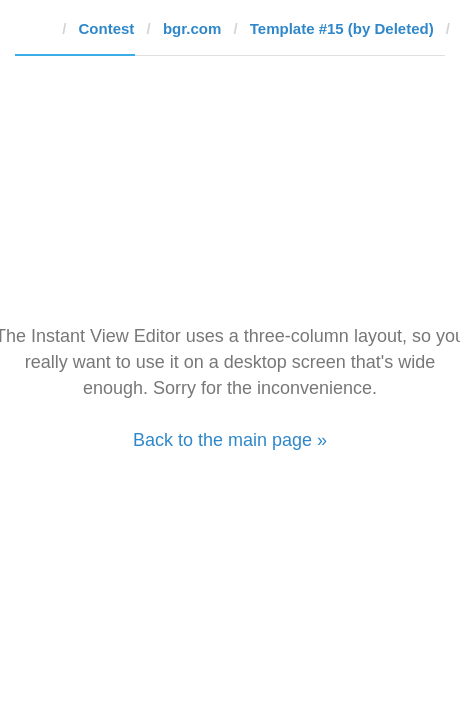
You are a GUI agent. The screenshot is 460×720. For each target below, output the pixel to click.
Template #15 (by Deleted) (342, 28)
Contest (107, 28)
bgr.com (192, 28)
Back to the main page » (230, 440)
